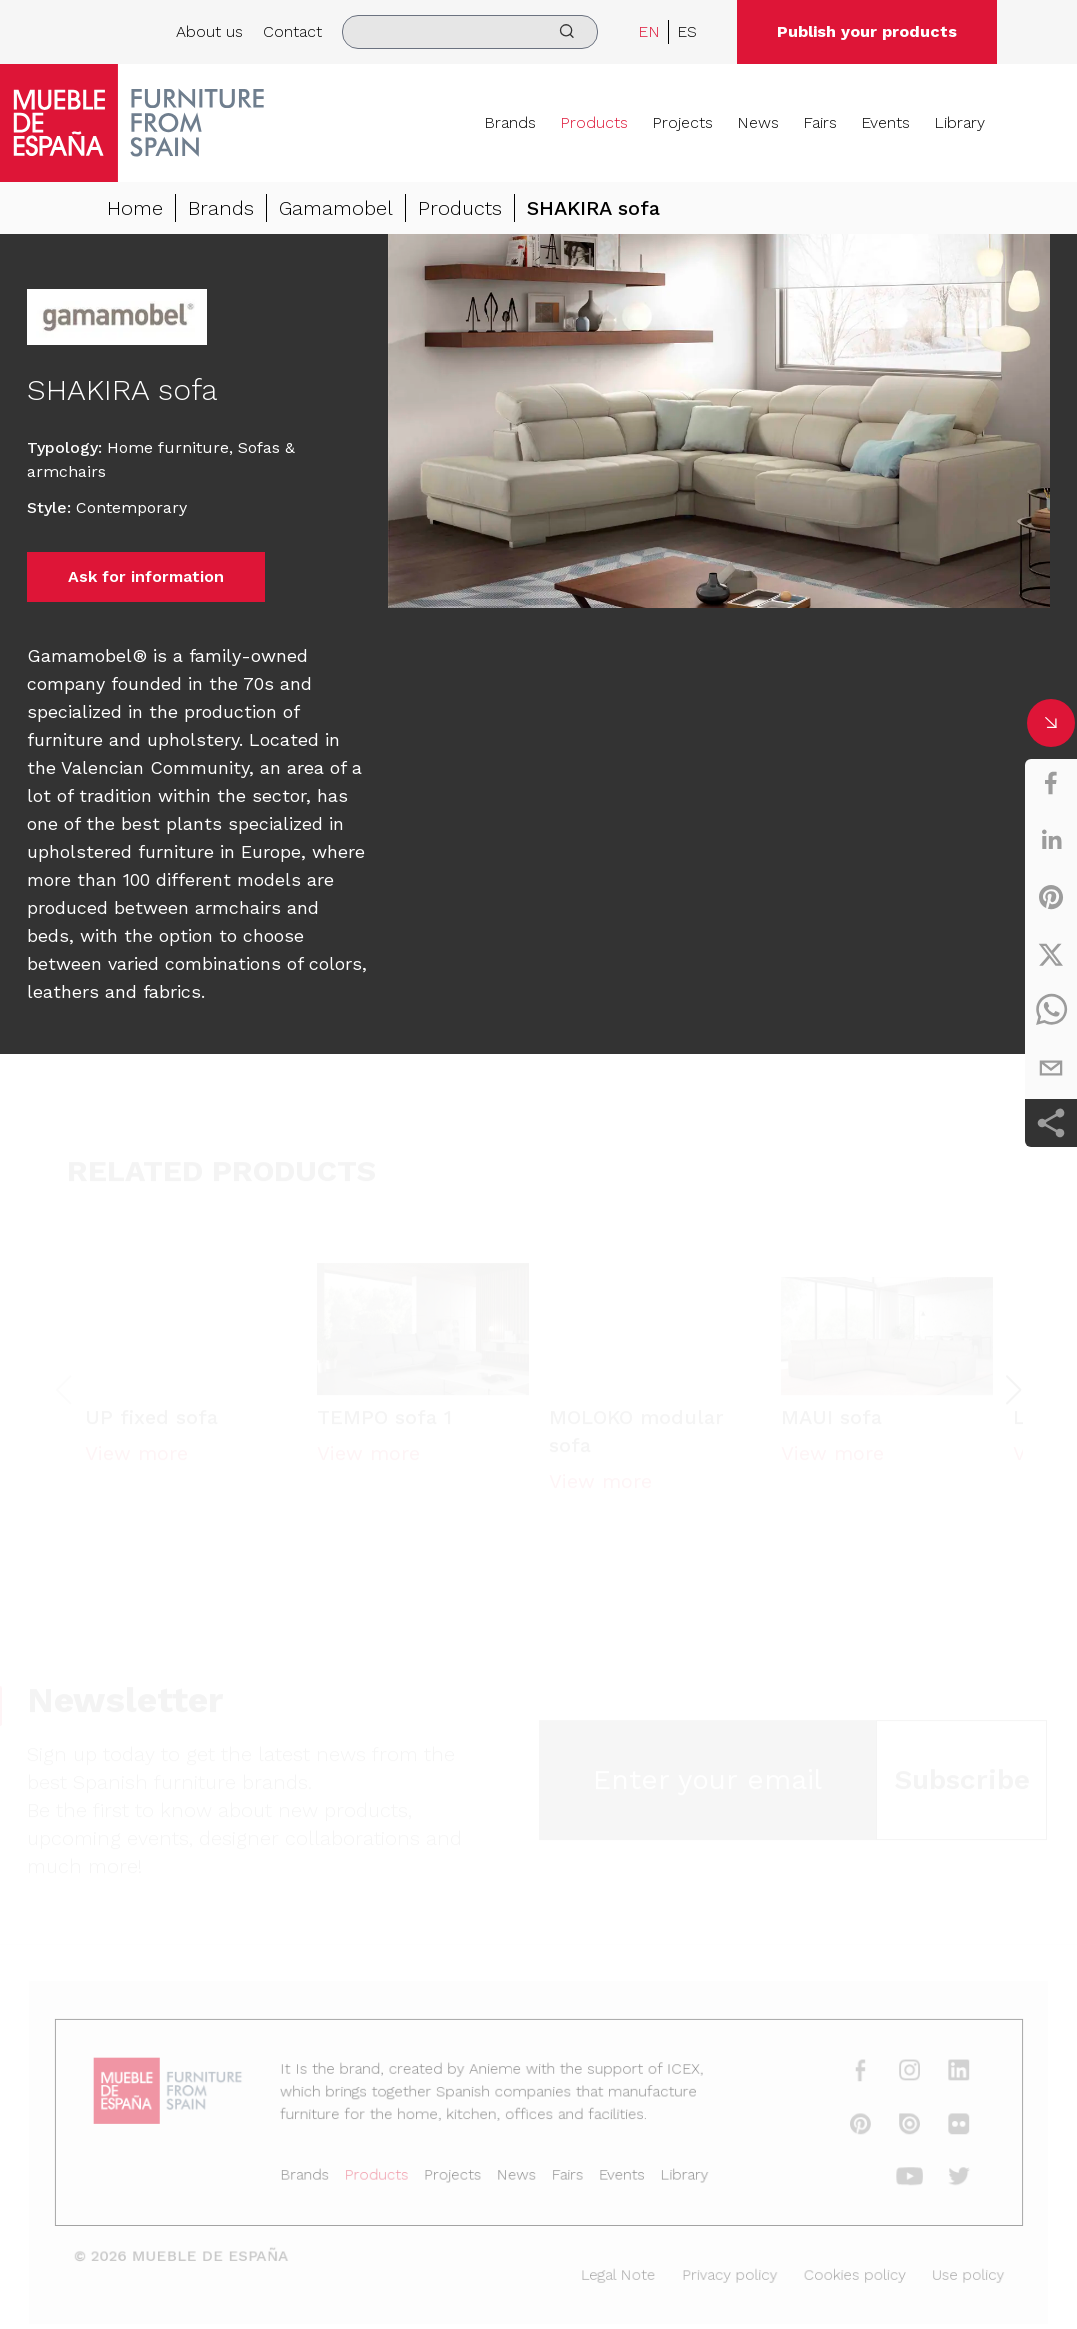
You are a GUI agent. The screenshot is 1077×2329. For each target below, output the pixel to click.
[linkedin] (1051, 840)
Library (959, 122)
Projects (682, 122)
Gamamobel (336, 208)
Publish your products (867, 31)
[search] (470, 32)
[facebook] (1051, 783)
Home (135, 208)
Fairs (820, 122)
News (758, 122)
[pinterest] (1051, 897)
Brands (510, 122)
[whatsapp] (1051, 1011)
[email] (1051, 1068)
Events (885, 122)
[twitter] (1051, 954)
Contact (292, 31)
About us (209, 31)
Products (594, 122)
